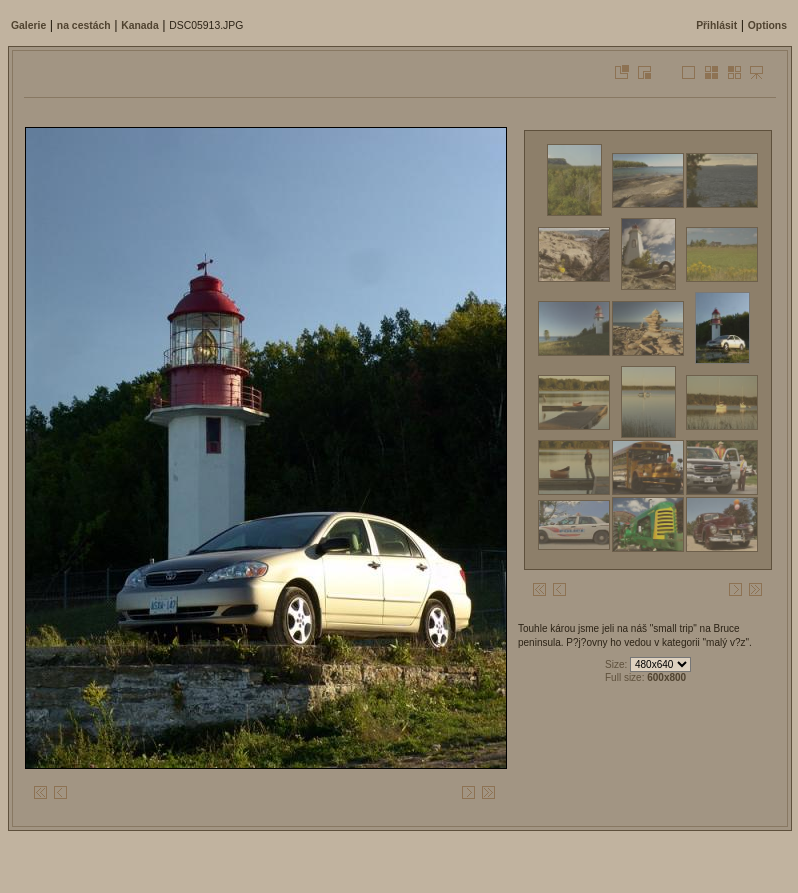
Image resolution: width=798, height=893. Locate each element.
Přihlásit (716, 25)
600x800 (666, 677)
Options (767, 25)
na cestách (84, 25)
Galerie (28, 25)
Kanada (140, 25)
